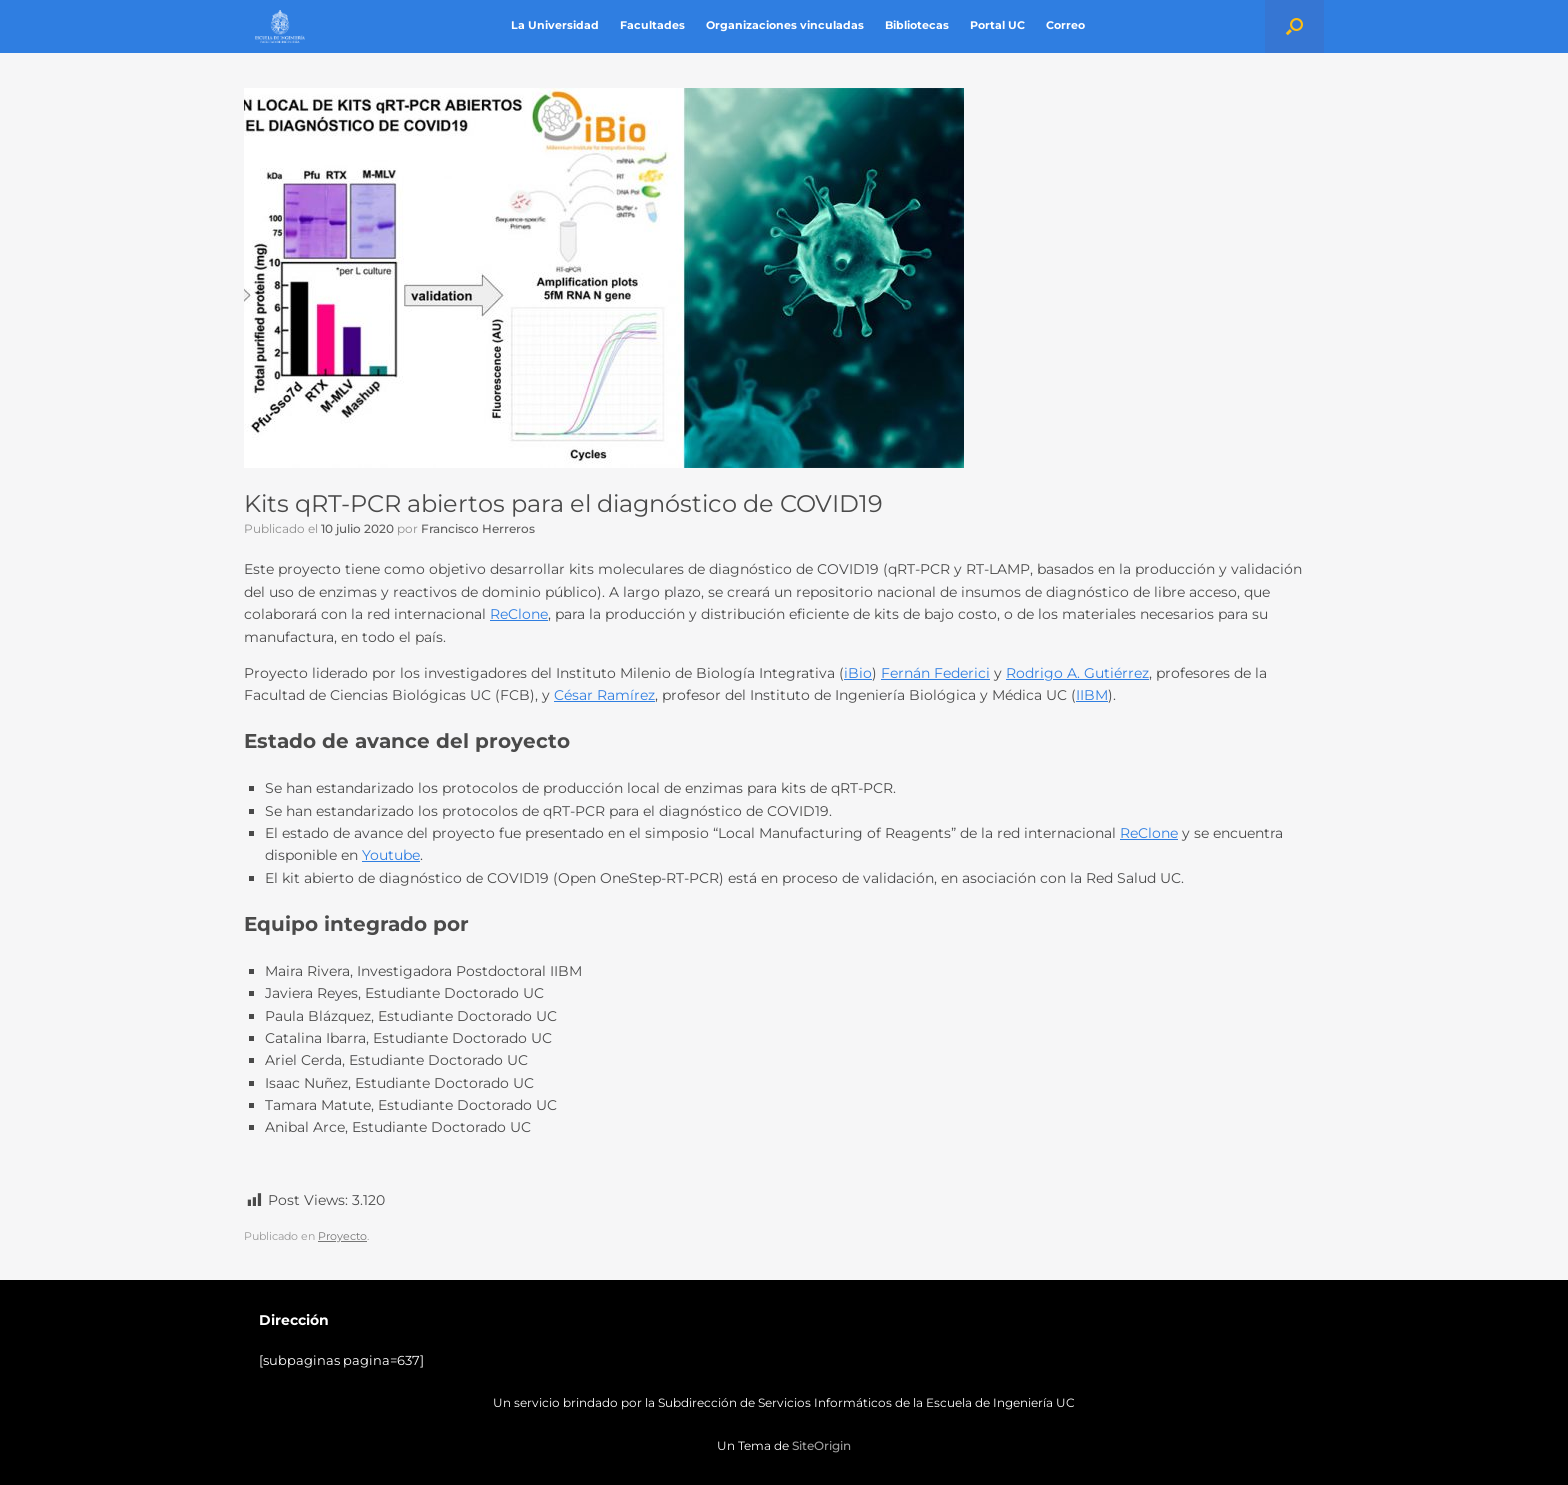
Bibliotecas (917, 25)
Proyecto (342, 1236)
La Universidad (555, 25)
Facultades (652, 25)
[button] (1294, 26)
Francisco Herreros (478, 528)
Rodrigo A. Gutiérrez (1077, 673)
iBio (858, 673)
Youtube (391, 855)
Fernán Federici (935, 673)
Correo (1065, 25)
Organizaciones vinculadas (785, 25)
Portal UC (997, 25)
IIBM (1092, 695)
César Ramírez (604, 695)
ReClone (519, 614)
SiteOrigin (821, 1446)
